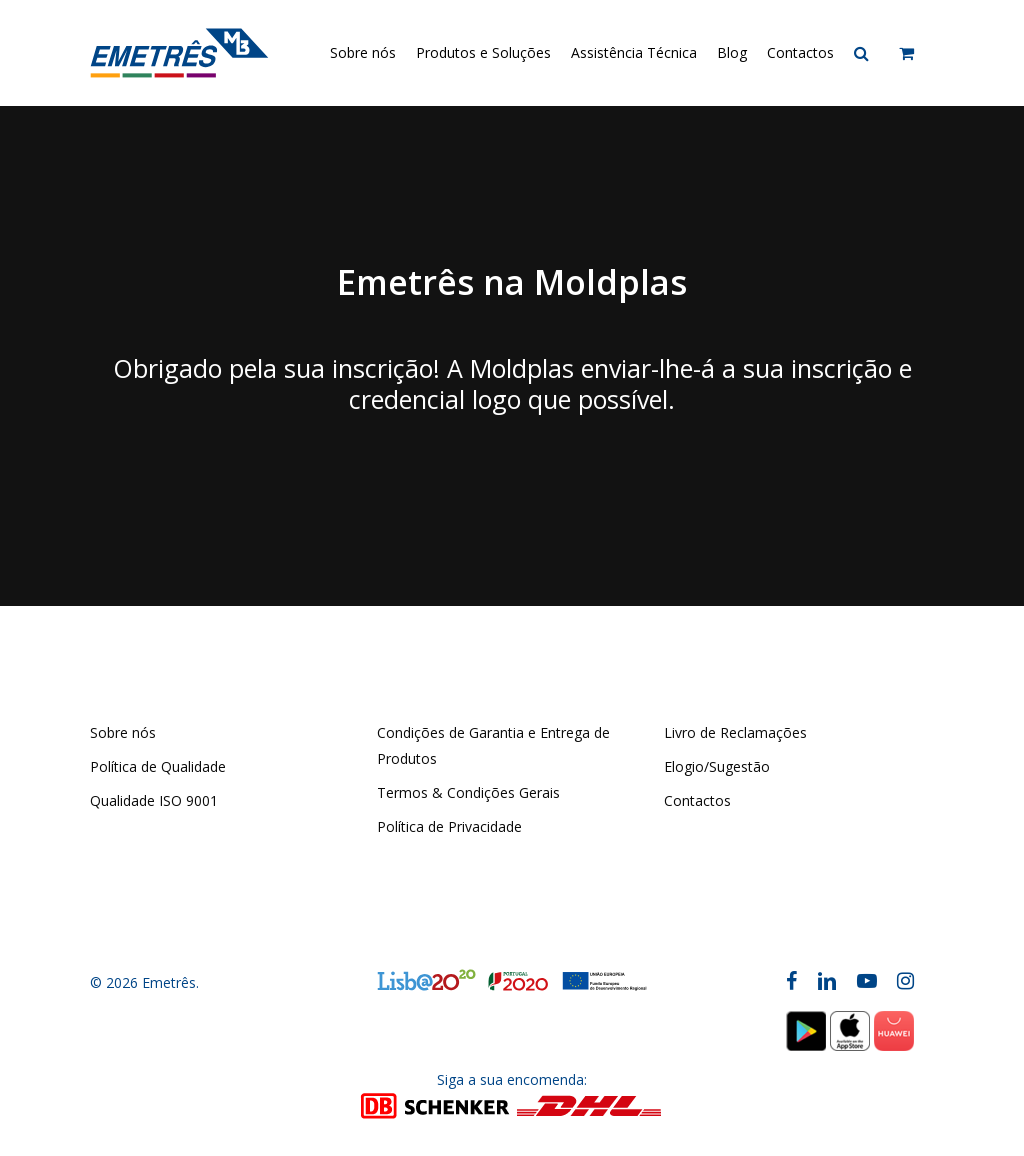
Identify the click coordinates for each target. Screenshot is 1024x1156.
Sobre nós (123, 732)
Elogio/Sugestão (717, 766)
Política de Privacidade (449, 826)
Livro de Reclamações (735, 732)
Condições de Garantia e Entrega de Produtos (493, 745)
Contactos (697, 800)
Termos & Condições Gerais (468, 792)
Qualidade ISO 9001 (154, 800)
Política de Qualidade (158, 766)
